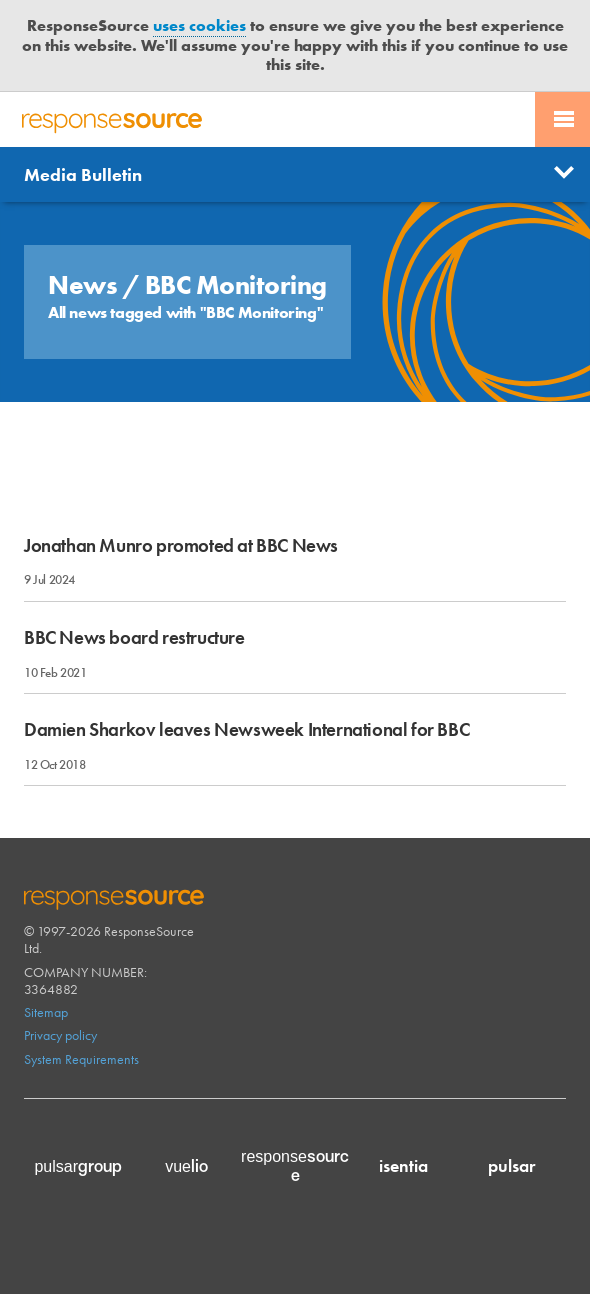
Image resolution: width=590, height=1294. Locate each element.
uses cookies (199, 25)
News (85, 285)
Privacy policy (60, 1035)
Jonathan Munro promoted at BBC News (181, 545)
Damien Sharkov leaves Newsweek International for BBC (246, 729)
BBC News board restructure (134, 637)
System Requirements (81, 1059)
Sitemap (46, 1012)
